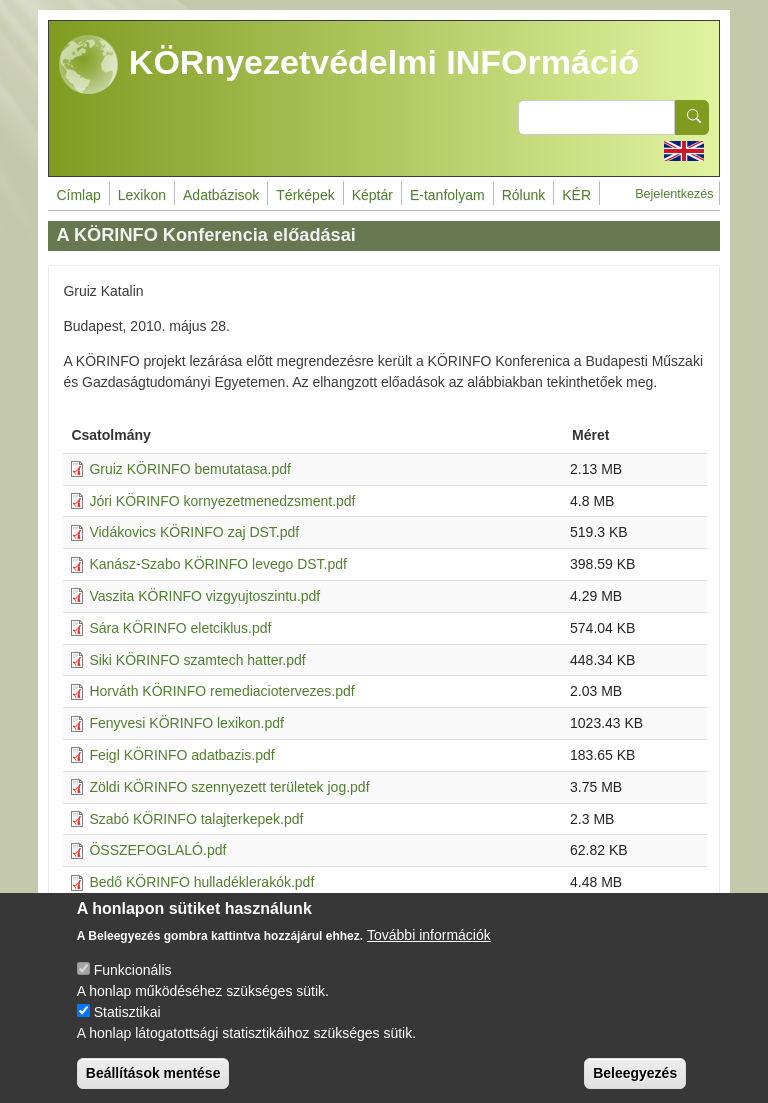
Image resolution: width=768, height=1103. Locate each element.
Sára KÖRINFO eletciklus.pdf (180, 628)
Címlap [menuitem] (78, 195)
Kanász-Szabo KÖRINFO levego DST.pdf (218, 564)
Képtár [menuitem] (372, 195)
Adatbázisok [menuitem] (221, 195)
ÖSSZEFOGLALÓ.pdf (157, 850)
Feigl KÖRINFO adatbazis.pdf (181, 755)
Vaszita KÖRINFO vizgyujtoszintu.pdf (204, 596)
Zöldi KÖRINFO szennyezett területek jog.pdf (229, 787)
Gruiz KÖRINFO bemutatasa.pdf (190, 469)
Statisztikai (127, 1028)
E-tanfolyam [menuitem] (447, 195)
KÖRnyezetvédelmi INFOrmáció (349, 65)
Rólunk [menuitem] (524, 195)
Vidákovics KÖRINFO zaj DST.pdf (194, 532)
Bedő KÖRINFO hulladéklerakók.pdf (201, 882)
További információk (429, 951)
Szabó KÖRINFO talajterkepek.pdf (196, 819)
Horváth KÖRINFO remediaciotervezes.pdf (221, 691)
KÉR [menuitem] (576, 195)
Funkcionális (133, 986)
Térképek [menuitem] (305, 195)
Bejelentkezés (674, 194)
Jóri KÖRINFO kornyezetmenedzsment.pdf (222, 501)
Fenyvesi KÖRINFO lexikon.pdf (186, 723)
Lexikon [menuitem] (142, 195)
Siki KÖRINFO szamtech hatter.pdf (197, 660)
